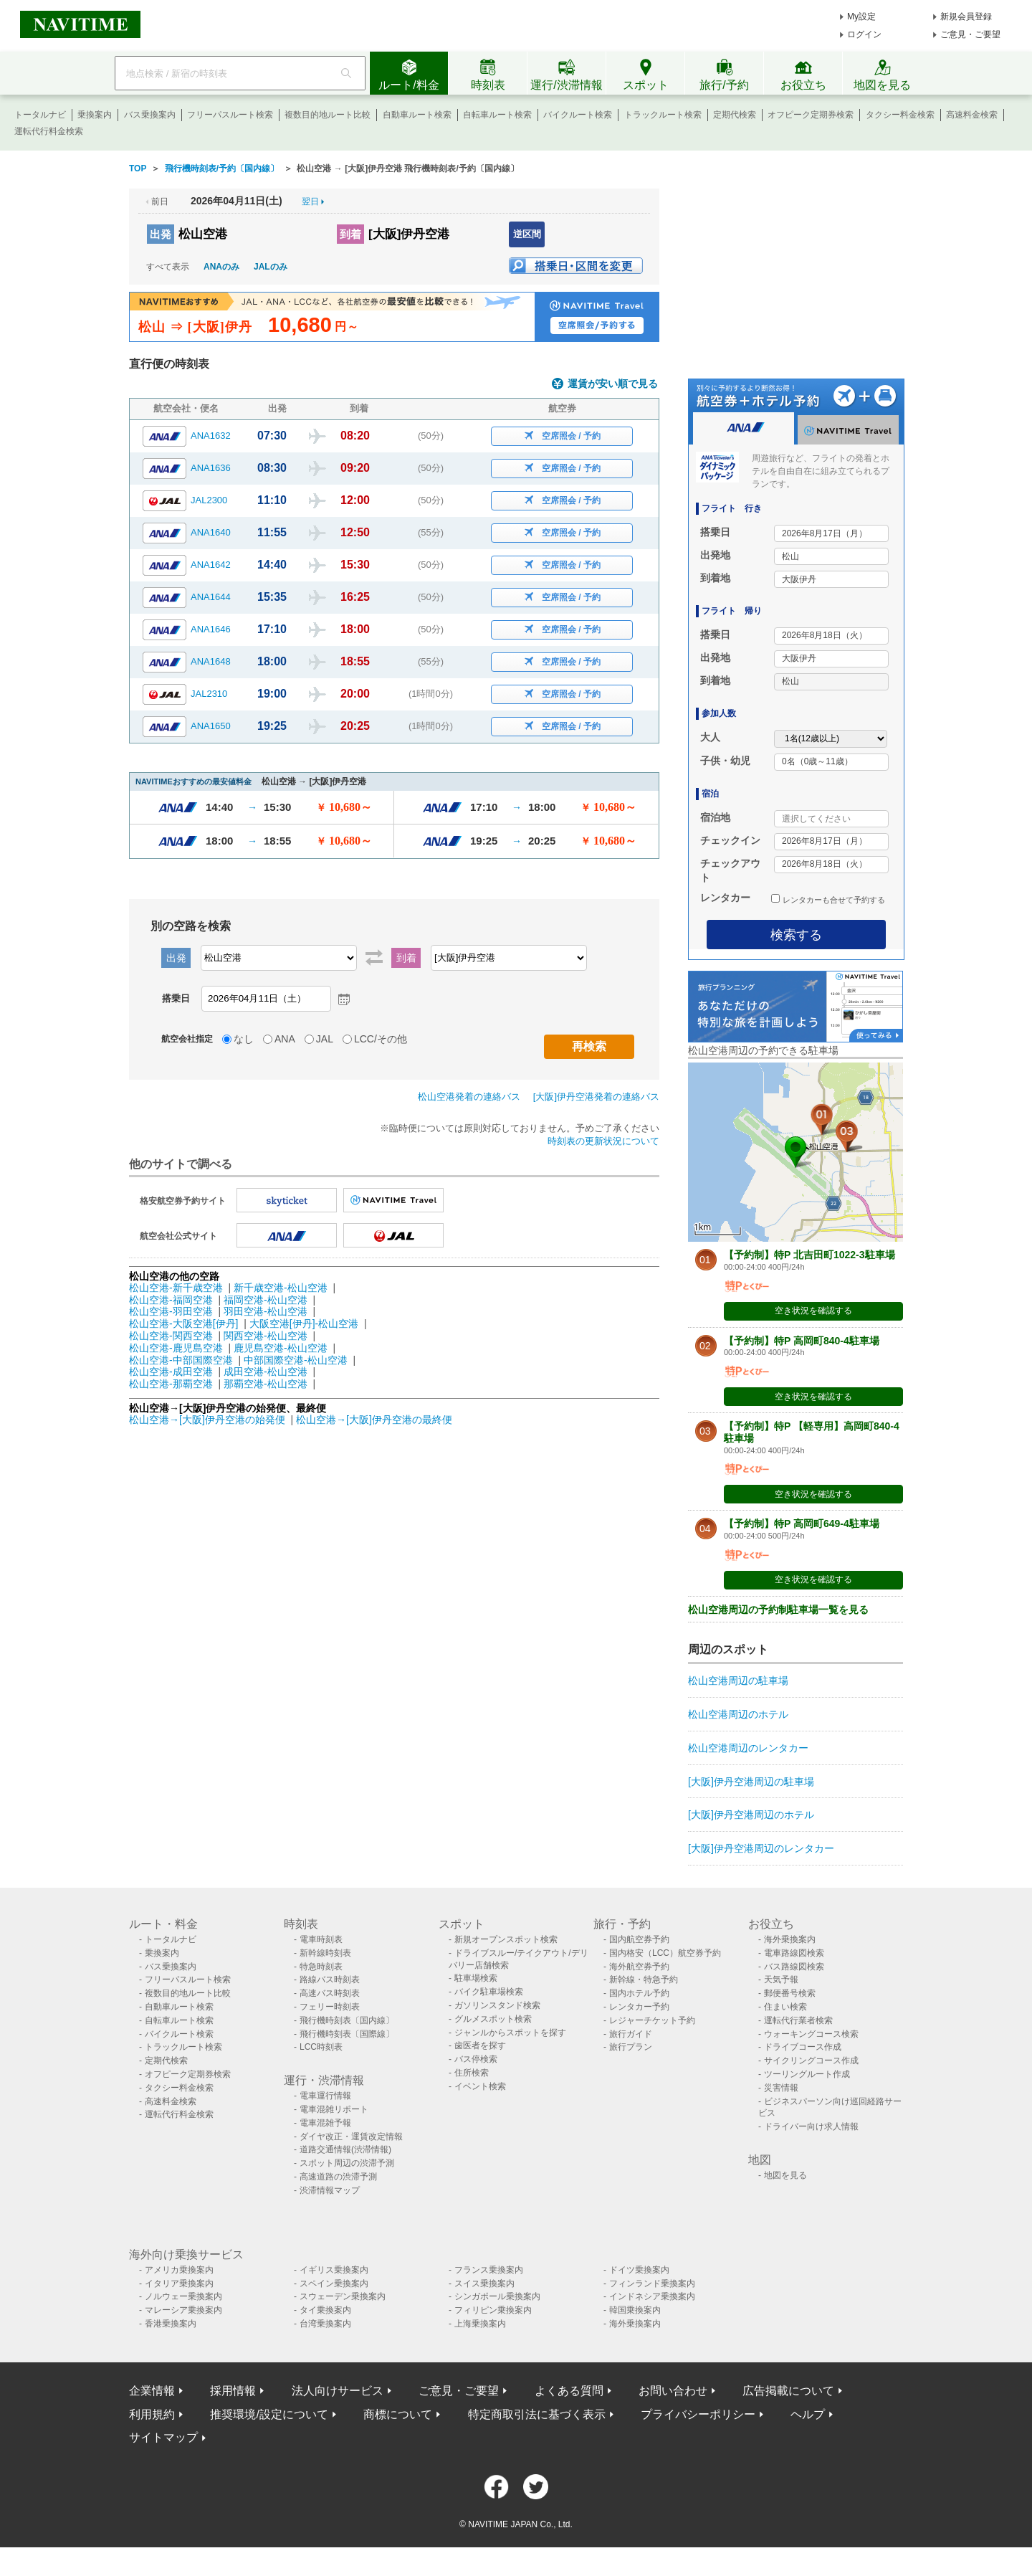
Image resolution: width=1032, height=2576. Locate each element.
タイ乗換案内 (325, 2310)
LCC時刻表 (321, 2047)
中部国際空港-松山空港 (296, 1360)
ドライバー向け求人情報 (811, 2126)
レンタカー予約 (639, 2007)
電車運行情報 (325, 2096)
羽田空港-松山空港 (265, 1311)
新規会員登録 (966, 16)
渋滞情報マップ (330, 2190)
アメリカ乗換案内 (179, 2270)
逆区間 (527, 234)
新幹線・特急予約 (643, 1979)
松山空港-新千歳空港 (176, 1287)
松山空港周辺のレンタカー (748, 1748)
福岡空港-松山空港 (265, 1300)
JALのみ (270, 267)
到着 (350, 234)
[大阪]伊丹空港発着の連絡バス (596, 1096)
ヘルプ (807, 2414)
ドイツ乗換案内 (639, 2270)
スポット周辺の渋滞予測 (347, 2163)
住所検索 (471, 2073)
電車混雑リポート (334, 2109)
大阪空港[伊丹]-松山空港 (303, 1323)
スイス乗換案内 (484, 2283)
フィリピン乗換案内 (493, 2310)
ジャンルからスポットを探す (510, 2033)
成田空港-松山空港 (265, 1371)
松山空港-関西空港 (171, 1335)
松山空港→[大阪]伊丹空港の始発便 (208, 1419)
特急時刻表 (321, 1967)
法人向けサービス (337, 2391)
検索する (796, 935)
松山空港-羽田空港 (171, 1311)
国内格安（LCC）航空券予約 (665, 1953)
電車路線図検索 (794, 1953)
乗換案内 (94, 115)
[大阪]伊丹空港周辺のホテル (751, 1814)
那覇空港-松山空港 (265, 1383)
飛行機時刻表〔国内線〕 (347, 2020)
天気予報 (781, 1979)
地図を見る (785, 2175)
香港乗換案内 (170, 2324)
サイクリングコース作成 (811, 2060)
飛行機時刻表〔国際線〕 (347, 2034)
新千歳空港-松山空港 (281, 1287)
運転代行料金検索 (48, 131)
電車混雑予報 (325, 2123)
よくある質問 (569, 2391)
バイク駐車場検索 (488, 1992)
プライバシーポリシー (698, 2414)
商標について (397, 2414)
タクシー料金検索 (900, 115)
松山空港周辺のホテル (738, 1714)
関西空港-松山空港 (265, 1335)
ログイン (864, 34)
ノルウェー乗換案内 (183, 2296)
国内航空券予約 (639, 1939)
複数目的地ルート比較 (328, 115)
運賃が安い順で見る (613, 384)
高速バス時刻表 (330, 1993)
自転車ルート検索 (497, 115)
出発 (160, 234)
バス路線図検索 (794, 1967)
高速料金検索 (972, 115)
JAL (324, 1039)
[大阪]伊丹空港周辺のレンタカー (761, 1848)
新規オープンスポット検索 (506, 1939)
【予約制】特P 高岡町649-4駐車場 (801, 1523)
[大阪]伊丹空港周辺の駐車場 (751, 1781)
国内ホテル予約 (639, 1993)
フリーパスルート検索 (230, 115)
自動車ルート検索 (417, 115)
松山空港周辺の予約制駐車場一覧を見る (778, 1609)
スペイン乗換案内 (334, 2283)
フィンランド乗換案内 (652, 2283)
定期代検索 (734, 115)
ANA (284, 1039)
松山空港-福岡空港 (171, 1300)
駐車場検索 (475, 1978)
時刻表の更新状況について (603, 1141)
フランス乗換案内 (488, 2270)
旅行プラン (630, 2047)
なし (244, 1039)
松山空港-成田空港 (171, 1371)
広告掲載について (788, 2391)
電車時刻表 (321, 1939)
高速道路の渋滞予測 (338, 2177)
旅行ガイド (630, 2034)
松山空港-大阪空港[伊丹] (183, 1323)
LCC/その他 (380, 1039)
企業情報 (152, 2391)
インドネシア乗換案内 (652, 2296)
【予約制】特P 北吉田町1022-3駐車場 (809, 1254)
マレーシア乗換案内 (183, 2310)
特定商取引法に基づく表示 (537, 2414)
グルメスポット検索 (493, 2019)
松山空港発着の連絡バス (469, 1096)
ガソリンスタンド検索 (497, 2005)
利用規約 (152, 2414)
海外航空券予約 (639, 1967)
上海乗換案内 (480, 2324)
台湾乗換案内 (325, 2324)
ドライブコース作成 (802, 2047)
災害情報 (781, 2088)
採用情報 (233, 2391)
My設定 (861, 16)
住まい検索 (785, 2007)
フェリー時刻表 (330, 2007)
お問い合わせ (673, 2391)
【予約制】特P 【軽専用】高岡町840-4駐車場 (811, 1432)
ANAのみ (221, 267)
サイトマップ (163, 2437)
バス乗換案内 (150, 115)
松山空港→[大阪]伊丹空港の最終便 (374, 1419)
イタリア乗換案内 (179, 2283)
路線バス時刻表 (330, 1979)
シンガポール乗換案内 (497, 2296)
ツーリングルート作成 (807, 2074)
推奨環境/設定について (269, 2414)
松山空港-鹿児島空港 (176, 1348)
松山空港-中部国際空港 (181, 1360)
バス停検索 (475, 2059)
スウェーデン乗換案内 (343, 2296)
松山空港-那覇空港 (171, 1383)
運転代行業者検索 (798, 2020)
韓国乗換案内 (635, 2310)
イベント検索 (480, 2086)
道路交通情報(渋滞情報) (345, 2149)
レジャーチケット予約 (652, 2020)
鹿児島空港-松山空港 (281, 1348)
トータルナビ (40, 115)
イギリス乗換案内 (334, 2270)
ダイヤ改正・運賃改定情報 (351, 2136)
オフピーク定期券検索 (811, 115)
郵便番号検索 (790, 1993)
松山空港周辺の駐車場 (738, 1680)
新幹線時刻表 (325, 1953)
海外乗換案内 (790, 1939)
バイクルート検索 (577, 115)
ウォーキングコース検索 (811, 2034)
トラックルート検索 (663, 115)
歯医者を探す (480, 2045)
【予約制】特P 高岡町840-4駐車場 (801, 1340)
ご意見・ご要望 (970, 34)
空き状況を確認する (813, 1311)
